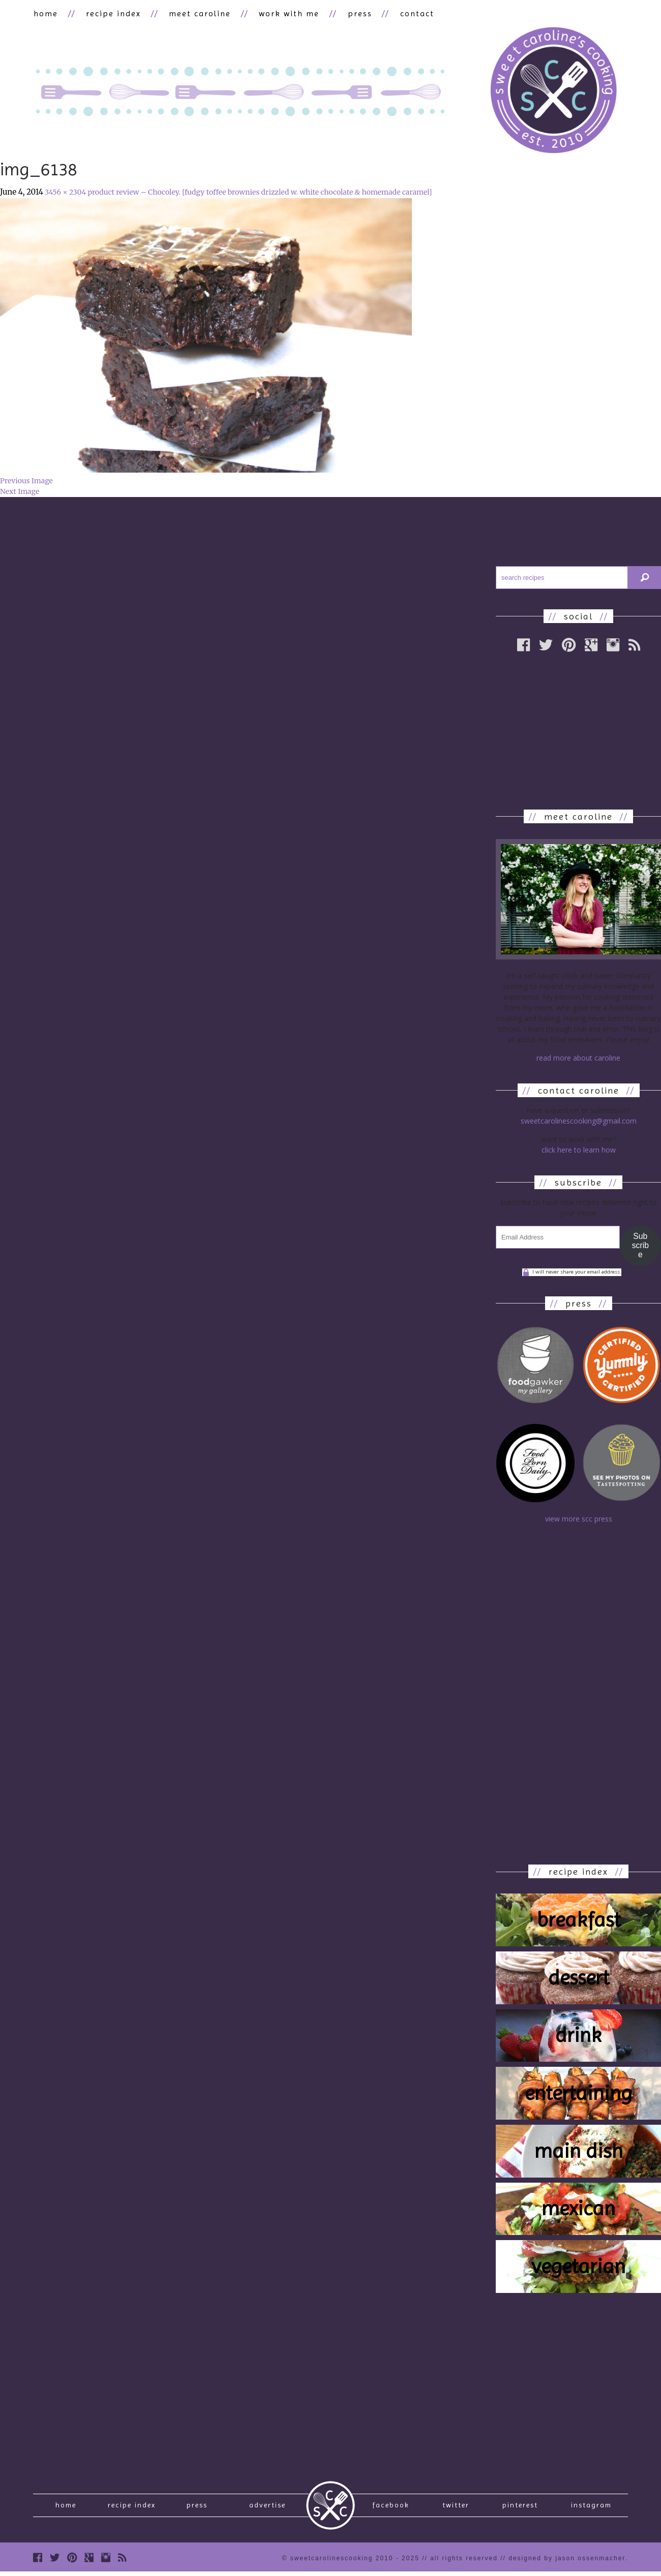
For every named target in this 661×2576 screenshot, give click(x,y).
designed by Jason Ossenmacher (566, 2562)
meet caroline (197, 13)
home (45, 13)
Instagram (591, 2507)
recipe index (111, 13)
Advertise (267, 2507)
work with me (285, 13)
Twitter (455, 2507)
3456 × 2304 (65, 192)
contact (410, 13)
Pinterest (520, 2507)
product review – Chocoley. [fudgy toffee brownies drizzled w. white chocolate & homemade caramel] (259, 192)
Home (65, 2507)
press (354, 13)
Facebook (390, 2507)
